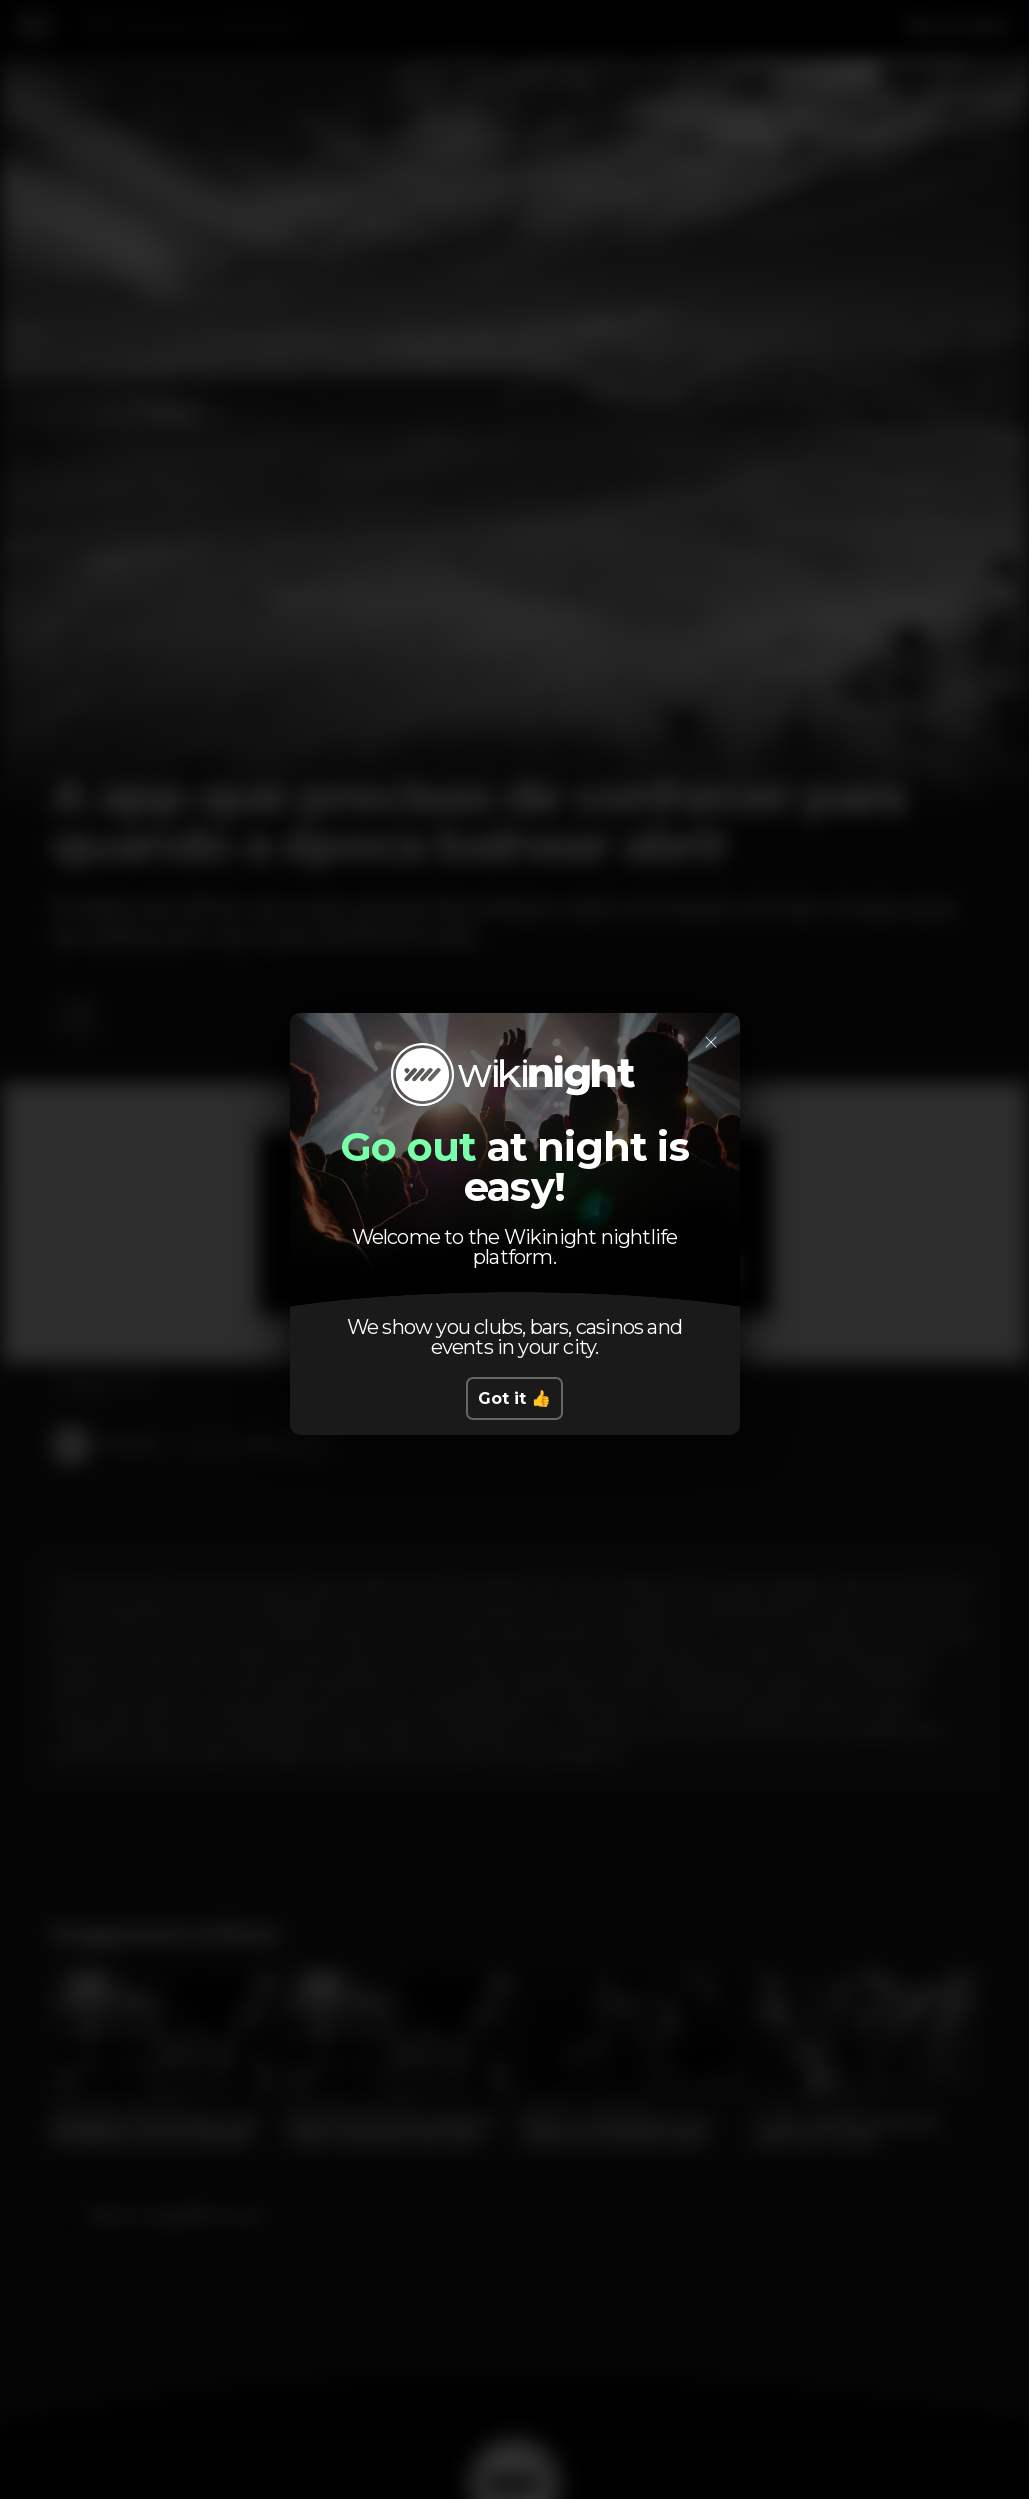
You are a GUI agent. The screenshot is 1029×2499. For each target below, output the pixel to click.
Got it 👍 (514, 1398)
